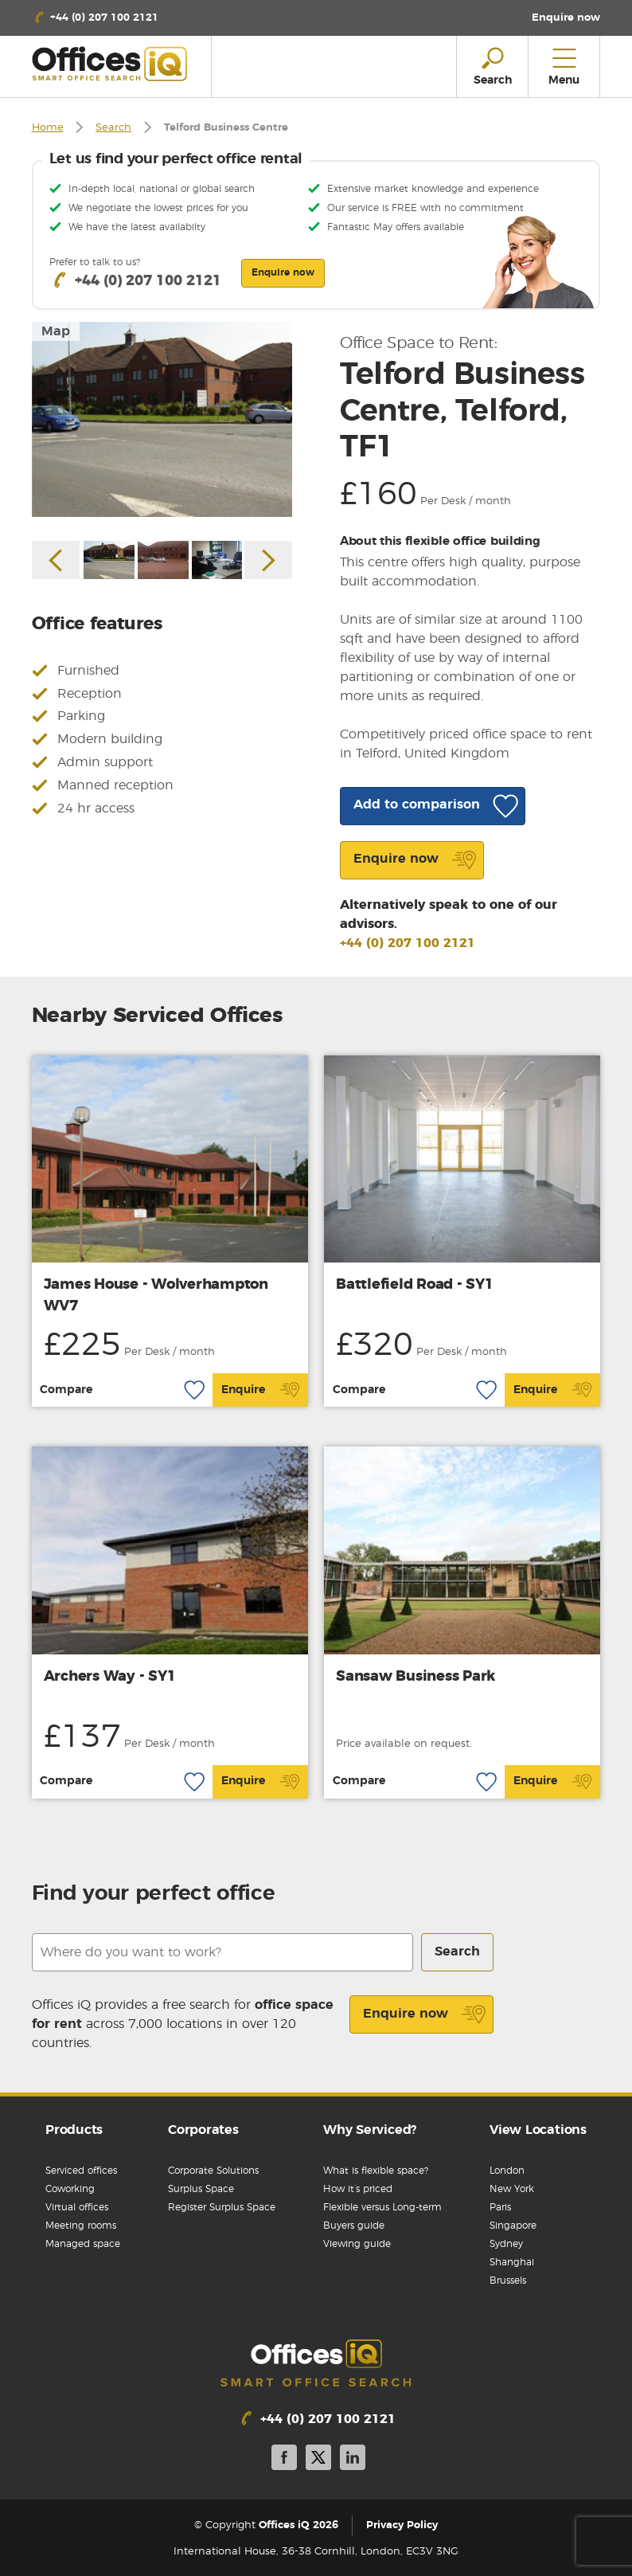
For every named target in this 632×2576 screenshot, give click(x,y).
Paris (500, 2207)
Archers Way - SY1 (110, 1677)
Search (113, 128)
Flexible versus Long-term (382, 2207)
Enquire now (424, 2014)
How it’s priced (357, 2189)
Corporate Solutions (213, 2170)
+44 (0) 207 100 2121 (407, 943)
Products (74, 2130)
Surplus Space (201, 2189)
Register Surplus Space (221, 2207)
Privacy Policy (402, 2525)
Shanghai (512, 2262)
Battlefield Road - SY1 (415, 1285)
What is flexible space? (375, 2170)
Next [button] (268, 560)
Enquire (260, 1390)
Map (55, 331)
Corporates (203, 2130)
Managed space (82, 2244)
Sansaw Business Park (415, 1677)
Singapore (513, 2225)
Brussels (508, 2280)
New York (512, 2189)
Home (48, 128)
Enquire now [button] (283, 272)
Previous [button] (56, 560)
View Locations (538, 2130)
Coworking (70, 2189)
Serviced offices (81, 2170)
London (507, 2170)
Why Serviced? (369, 2130)
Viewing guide (357, 2244)
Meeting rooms (80, 2225)
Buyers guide (353, 2225)
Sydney (506, 2244)
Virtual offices (76, 2207)
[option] (162, 420)
